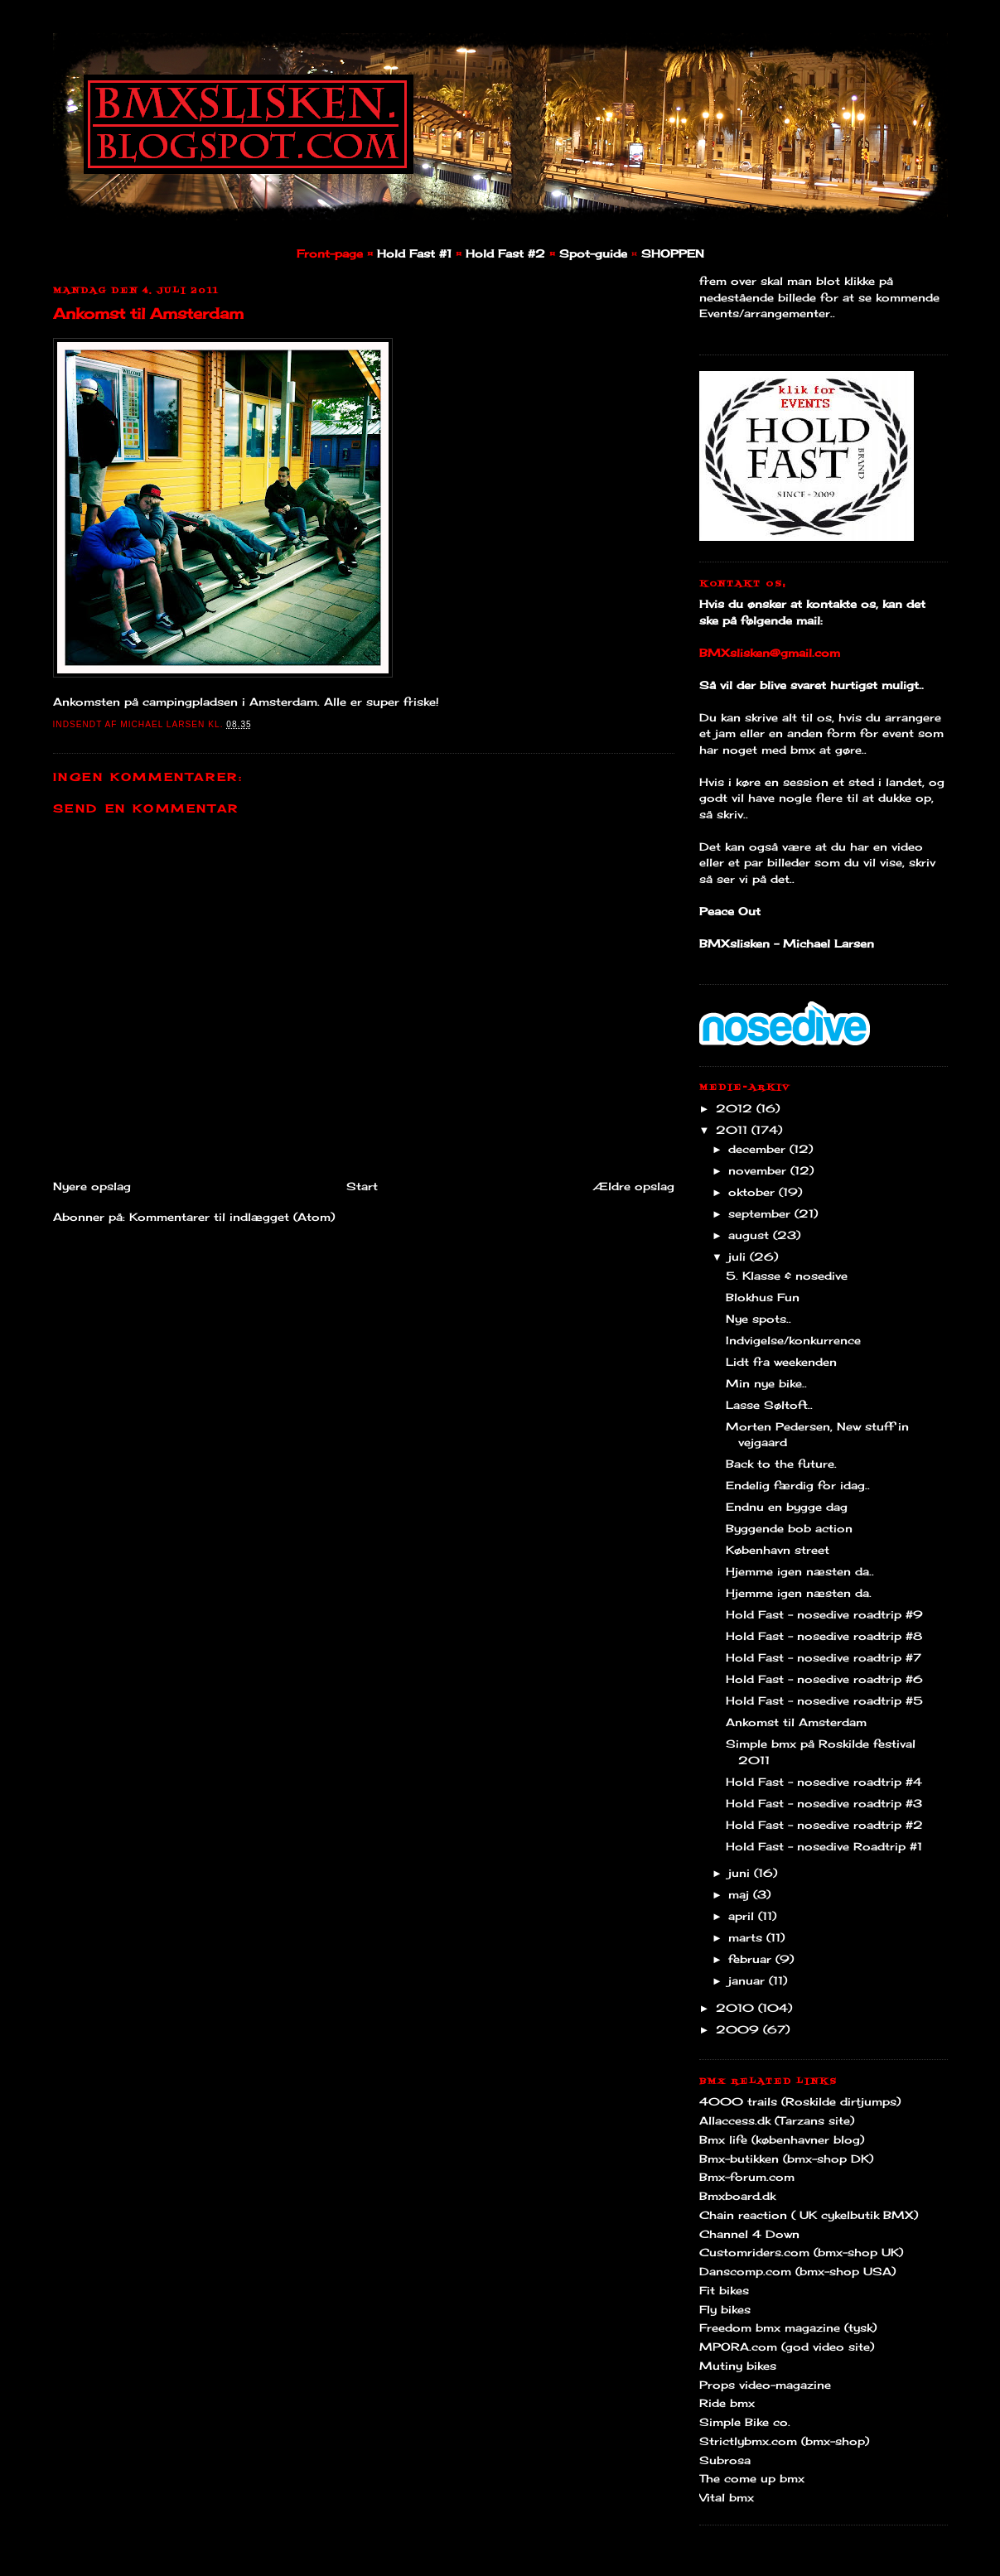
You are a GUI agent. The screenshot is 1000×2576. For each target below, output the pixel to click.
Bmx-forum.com (747, 2176)
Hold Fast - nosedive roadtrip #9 (824, 1614)
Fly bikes (725, 2309)
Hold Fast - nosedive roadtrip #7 (823, 1657)
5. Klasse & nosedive (787, 1275)
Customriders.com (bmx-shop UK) (801, 2252)
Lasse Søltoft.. (769, 1404)
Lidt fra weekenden (781, 1361)
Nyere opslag (92, 1186)
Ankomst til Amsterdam (148, 313)
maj (740, 1894)
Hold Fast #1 (414, 253)
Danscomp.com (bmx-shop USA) (797, 2271)
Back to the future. (781, 1463)
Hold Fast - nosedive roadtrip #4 (824, 1781)
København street (777, 1549)
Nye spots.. (758, 1318)
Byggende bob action (789, 1528)
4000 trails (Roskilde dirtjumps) (800, 2101)
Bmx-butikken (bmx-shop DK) (786, 2158)
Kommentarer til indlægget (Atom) (232, 1216)
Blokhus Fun (763, 1297)
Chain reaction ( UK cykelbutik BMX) (808, 2214)
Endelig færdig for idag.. (798, 1485)
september (761, 1213)
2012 (736, 1108)
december (759, 1148)
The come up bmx (751, 2478)
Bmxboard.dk (737, 2195)
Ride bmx (727, 2403)
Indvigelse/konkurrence (793, 1340)
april (743, 1915)
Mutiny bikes (737, 2365)
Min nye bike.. (766, 1383)
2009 (739, 2029)
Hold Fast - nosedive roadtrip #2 (824, 1824)
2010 (737, 2007)
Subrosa (725, 2460)
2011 (733, 1129)
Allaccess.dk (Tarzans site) (776, 2120)
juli (739, 1256)
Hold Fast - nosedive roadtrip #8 (824, 1636)
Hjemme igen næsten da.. (800, 1571)
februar (751, 1959)
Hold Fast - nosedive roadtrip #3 (824, 1803)
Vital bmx (726, 2497)
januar (748, 1980)
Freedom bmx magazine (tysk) (788, 2327)
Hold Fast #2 (505, 253)
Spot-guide (593, 253)
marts (747, 1937)
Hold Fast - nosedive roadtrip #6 (824, 1679)
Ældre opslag (633, 1186)
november (759, 1170)
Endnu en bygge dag (787, 1506)
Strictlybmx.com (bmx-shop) (784, 2441)
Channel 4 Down (749, 2234)
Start (362, 1186)
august (750, 1235)
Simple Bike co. (744, 2422)
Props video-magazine (765, 2384)
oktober (753, 1192)
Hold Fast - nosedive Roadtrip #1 (824, 1846)
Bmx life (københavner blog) (781, 2139)
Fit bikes (724, 2290)
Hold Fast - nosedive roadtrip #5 (824, 1700)
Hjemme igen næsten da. (799, 1592)
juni (741, 1872)
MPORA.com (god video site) (786, 2346)
